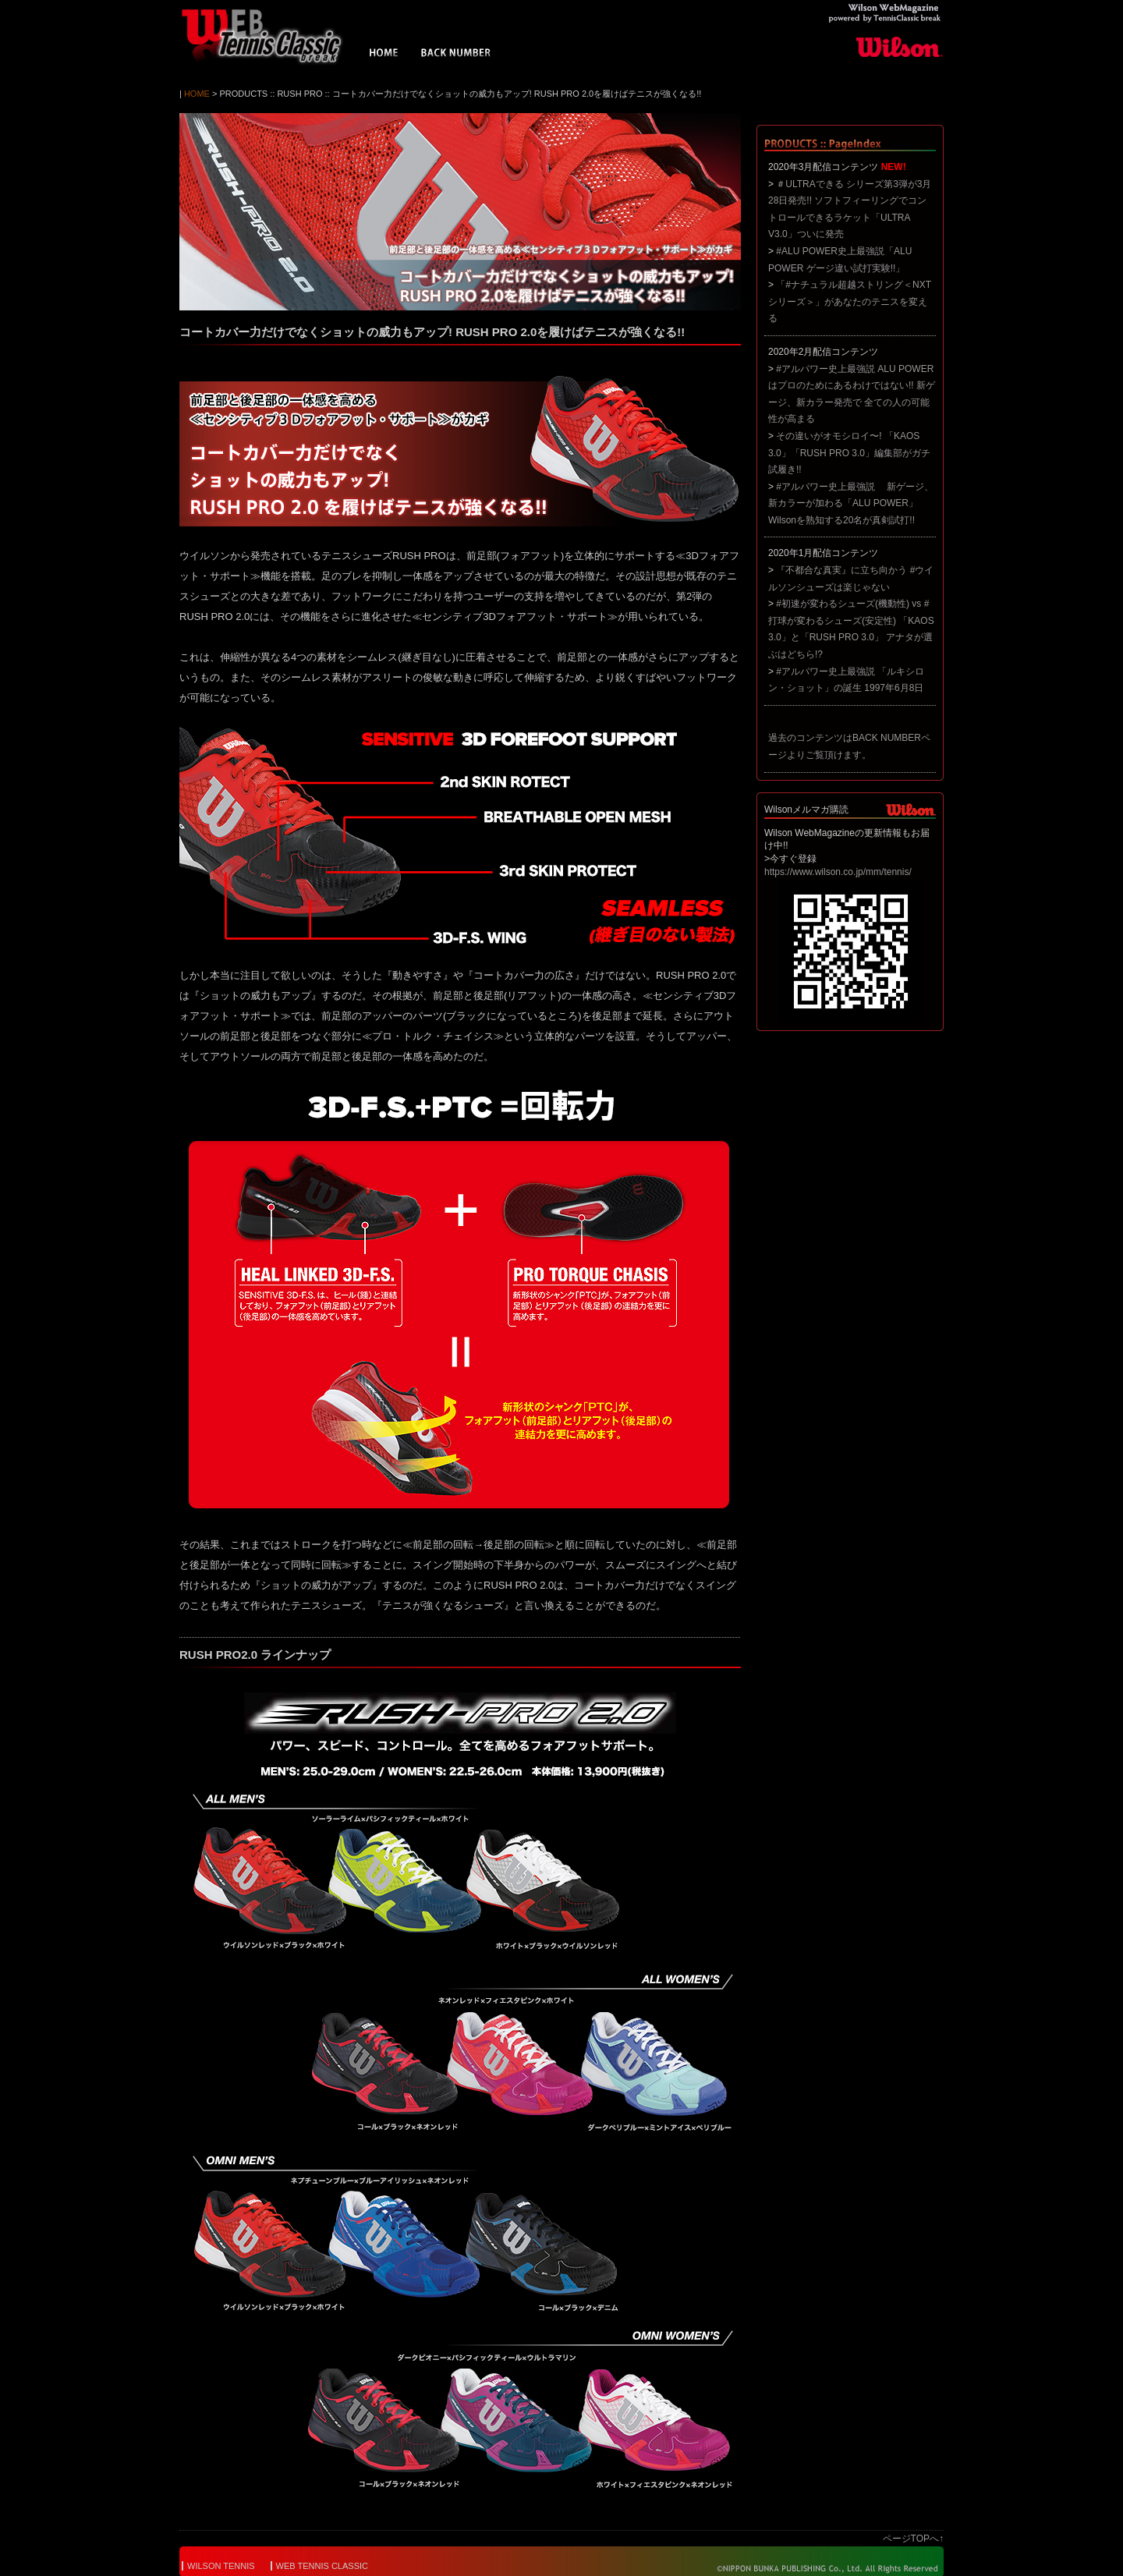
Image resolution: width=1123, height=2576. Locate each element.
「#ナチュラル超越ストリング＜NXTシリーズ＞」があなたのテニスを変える (849, 301)
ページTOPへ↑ (913, 2538)
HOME (384, 54)
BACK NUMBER (456, 54)
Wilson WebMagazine (269, 36)
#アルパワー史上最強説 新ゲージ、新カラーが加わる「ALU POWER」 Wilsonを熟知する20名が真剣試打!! (850, 503)
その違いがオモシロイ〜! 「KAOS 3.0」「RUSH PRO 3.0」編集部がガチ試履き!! (849, 453)
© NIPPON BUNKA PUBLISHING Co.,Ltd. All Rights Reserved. (817, 2568)
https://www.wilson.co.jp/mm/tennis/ (838, 871)
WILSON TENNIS (221, 2566)
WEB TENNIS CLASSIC (322, 2566)
